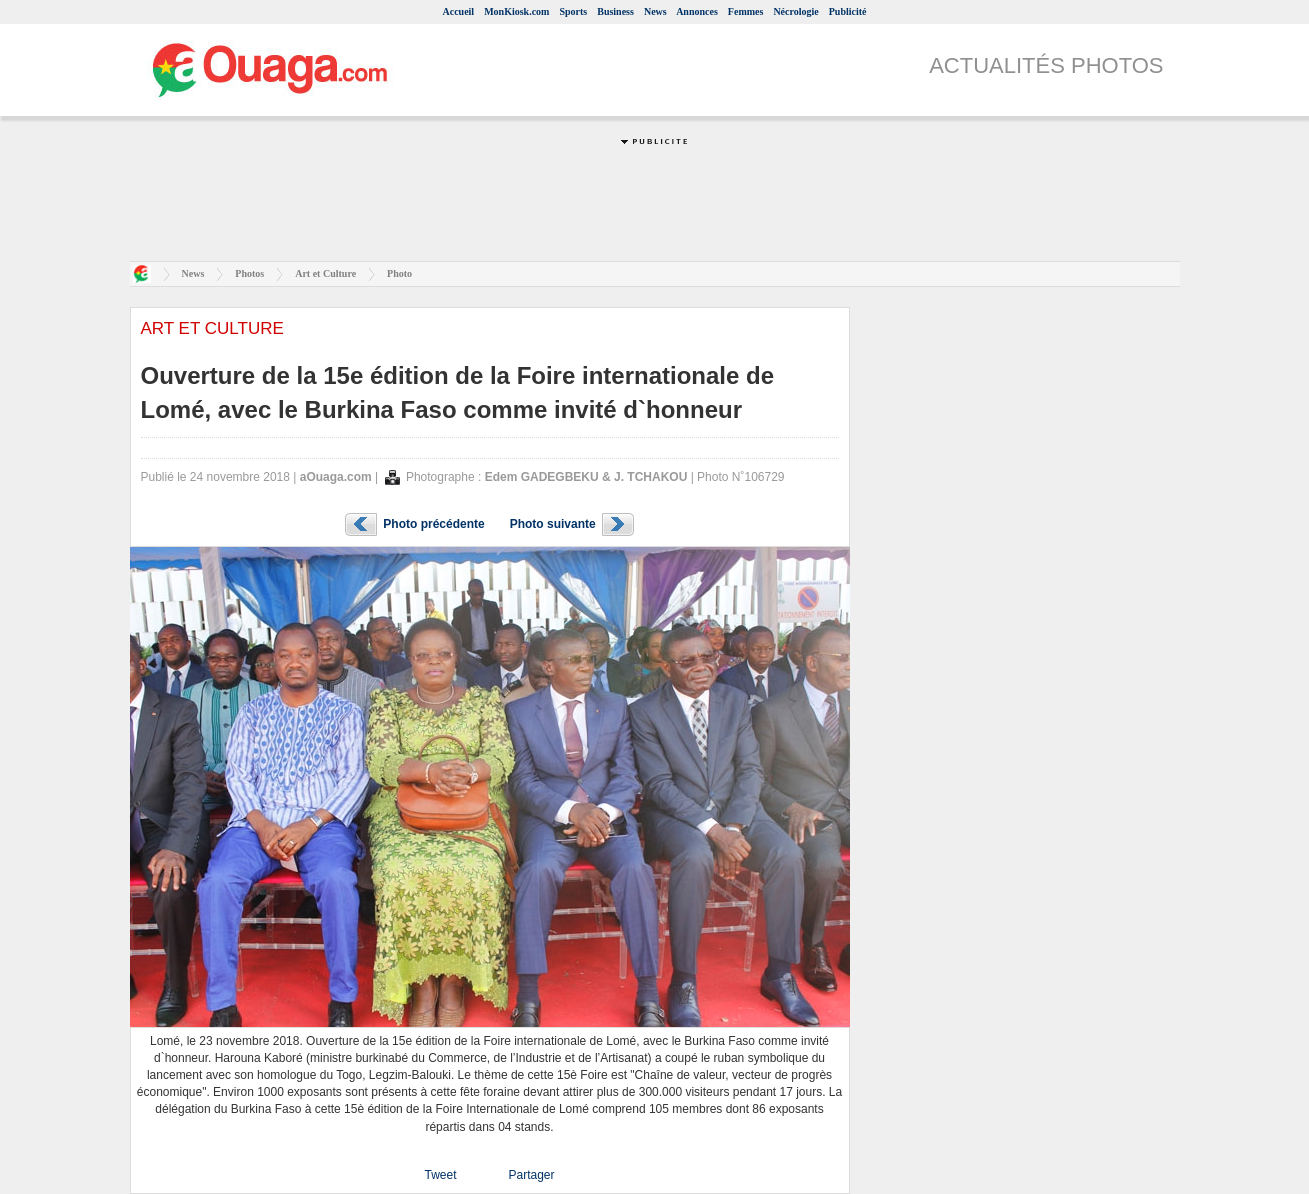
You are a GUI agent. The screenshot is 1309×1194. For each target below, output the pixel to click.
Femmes (746, 11)
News (655, 11)
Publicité (848, 11)
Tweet (440, 1175)
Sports (573, 11)
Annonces (697, 11)
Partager (531, 1175)
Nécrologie (795, 11)
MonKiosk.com (516, 11)
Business (615, 11)
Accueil (458, 11)
